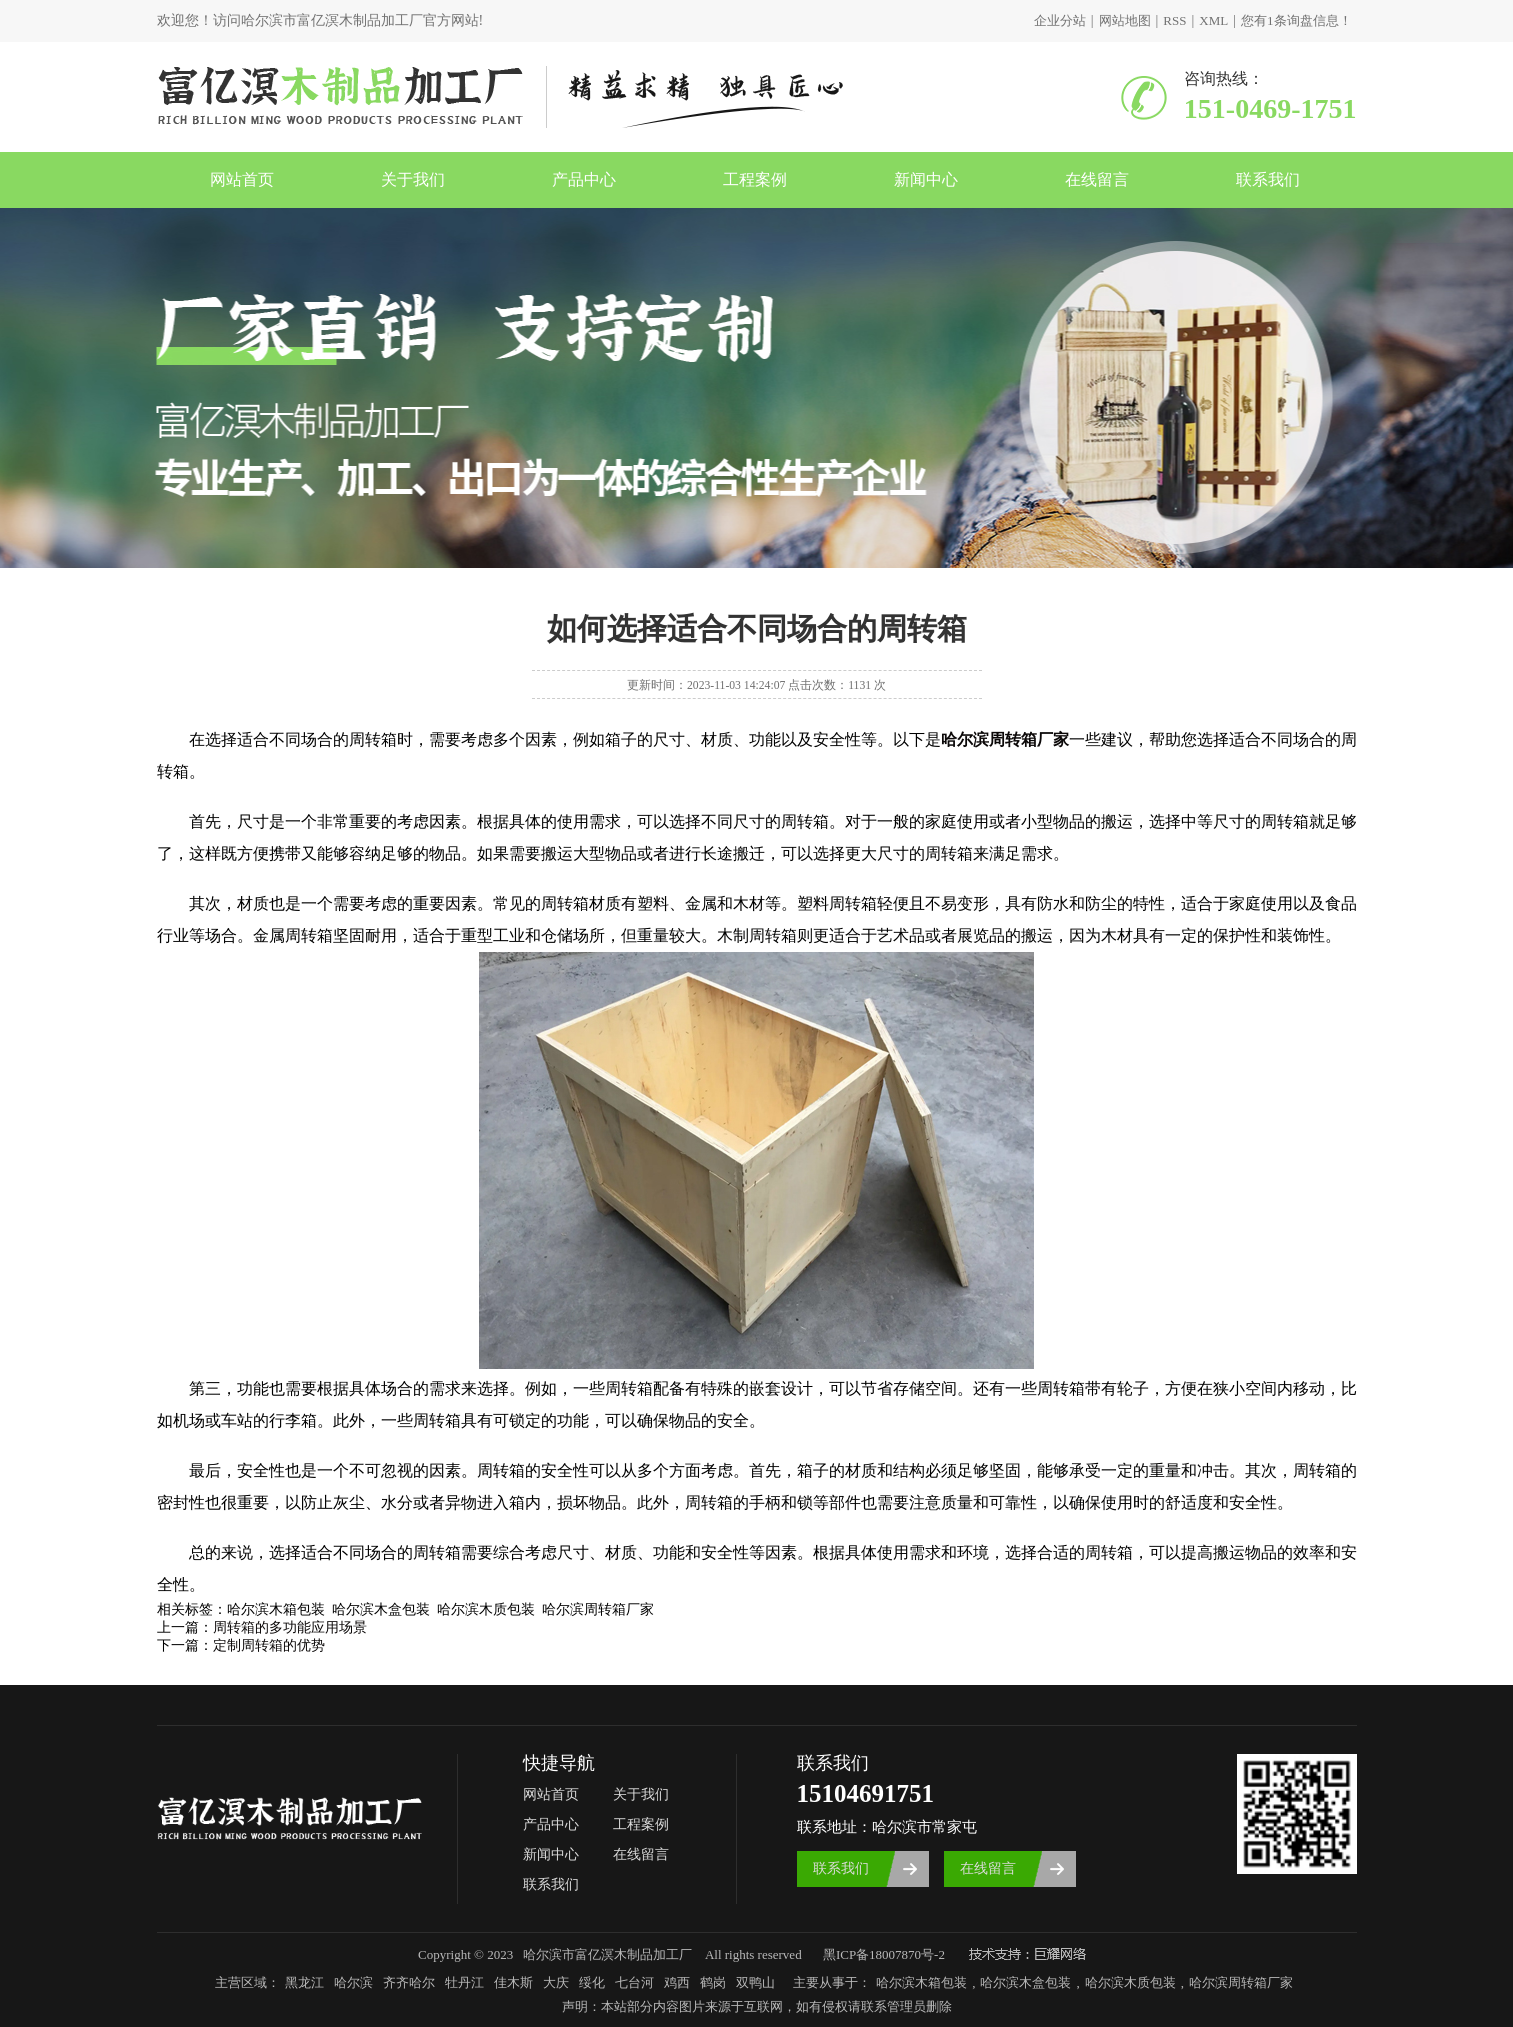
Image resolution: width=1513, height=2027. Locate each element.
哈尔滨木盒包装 (1025, 1982)
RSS (1174, 20)
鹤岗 (713, 1982)
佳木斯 (513, 1982)
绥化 (592, 1982)
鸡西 (677, 1982)
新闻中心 (926, 179)
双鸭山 (755, 1982)
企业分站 (1060, 20)
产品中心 (584, 179)
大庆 (556, 1982)
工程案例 (755, 179)
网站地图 (1125, 20)
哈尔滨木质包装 (1130, 1982)
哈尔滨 (353, 1982)
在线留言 (1097, 179)
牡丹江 (464, 1982)
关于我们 (413, 179)
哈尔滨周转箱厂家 (1241, 1982)
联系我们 (1268, 179)
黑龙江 (304, 1982)
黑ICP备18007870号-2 (884, 1954)
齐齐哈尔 (409, 1982)
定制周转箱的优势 (269, 1645)
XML (1213, 20)
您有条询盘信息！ (1296, 20)
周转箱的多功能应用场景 (290, 1627)
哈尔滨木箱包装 (921, 1982)
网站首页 (242, 179)
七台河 (634, 1982)
